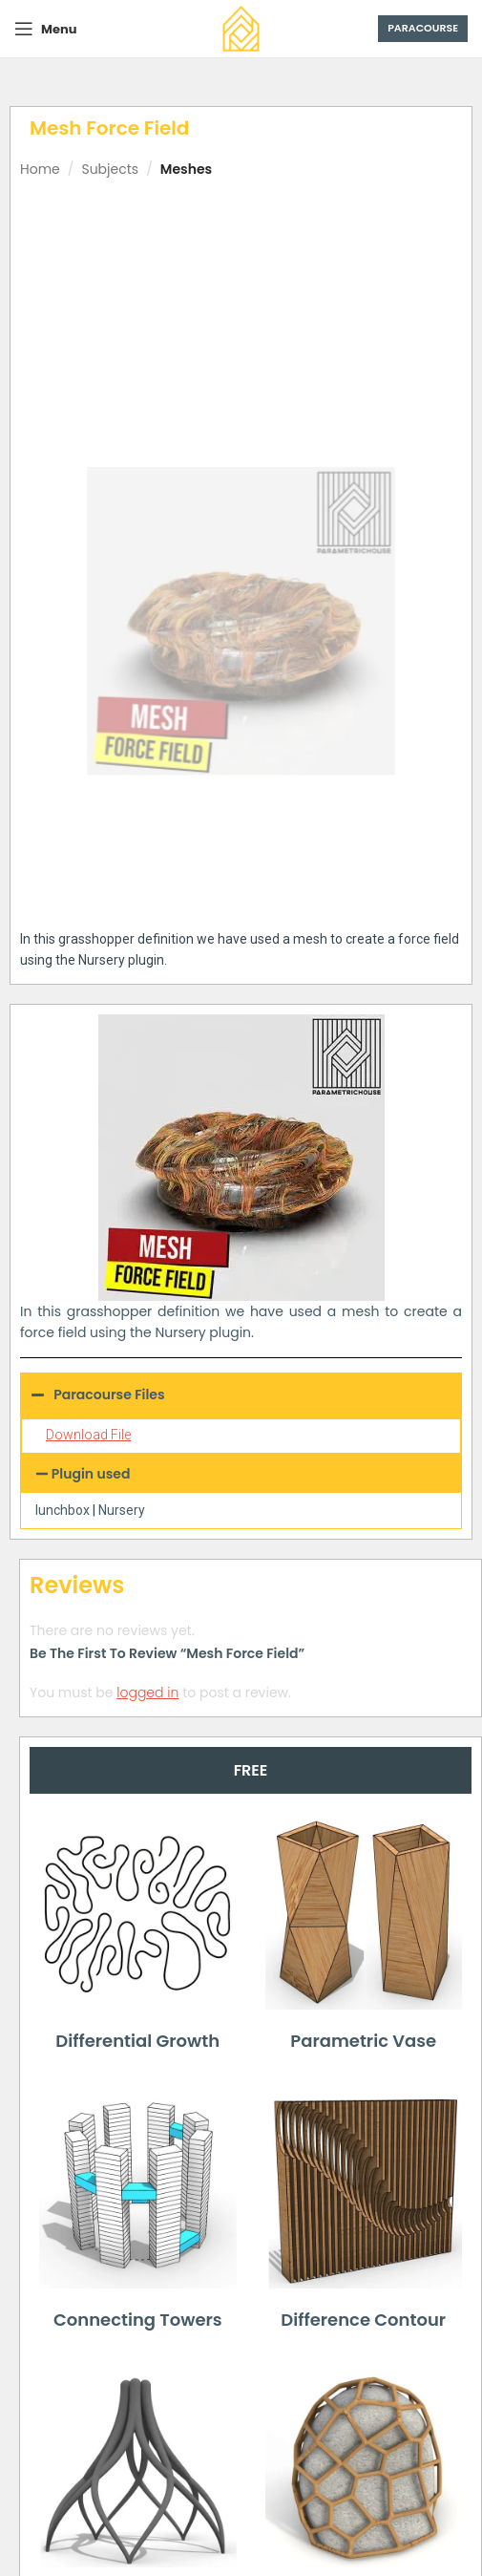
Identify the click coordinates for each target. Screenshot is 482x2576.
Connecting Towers (137, 2319)
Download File (88, 1434)
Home (40, 169)
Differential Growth (137, 2041)
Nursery (121, 1510)
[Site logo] (241, 27)
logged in (147, 1692)
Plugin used (91, 1473)
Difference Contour (363, 2319)
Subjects (109, 169)
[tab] (251, 1770)
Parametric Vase (363, 2041)
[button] (241, 1474)
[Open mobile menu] (45, 29)
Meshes (186, 169)
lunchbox (62, 1510)
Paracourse (423, 27)
